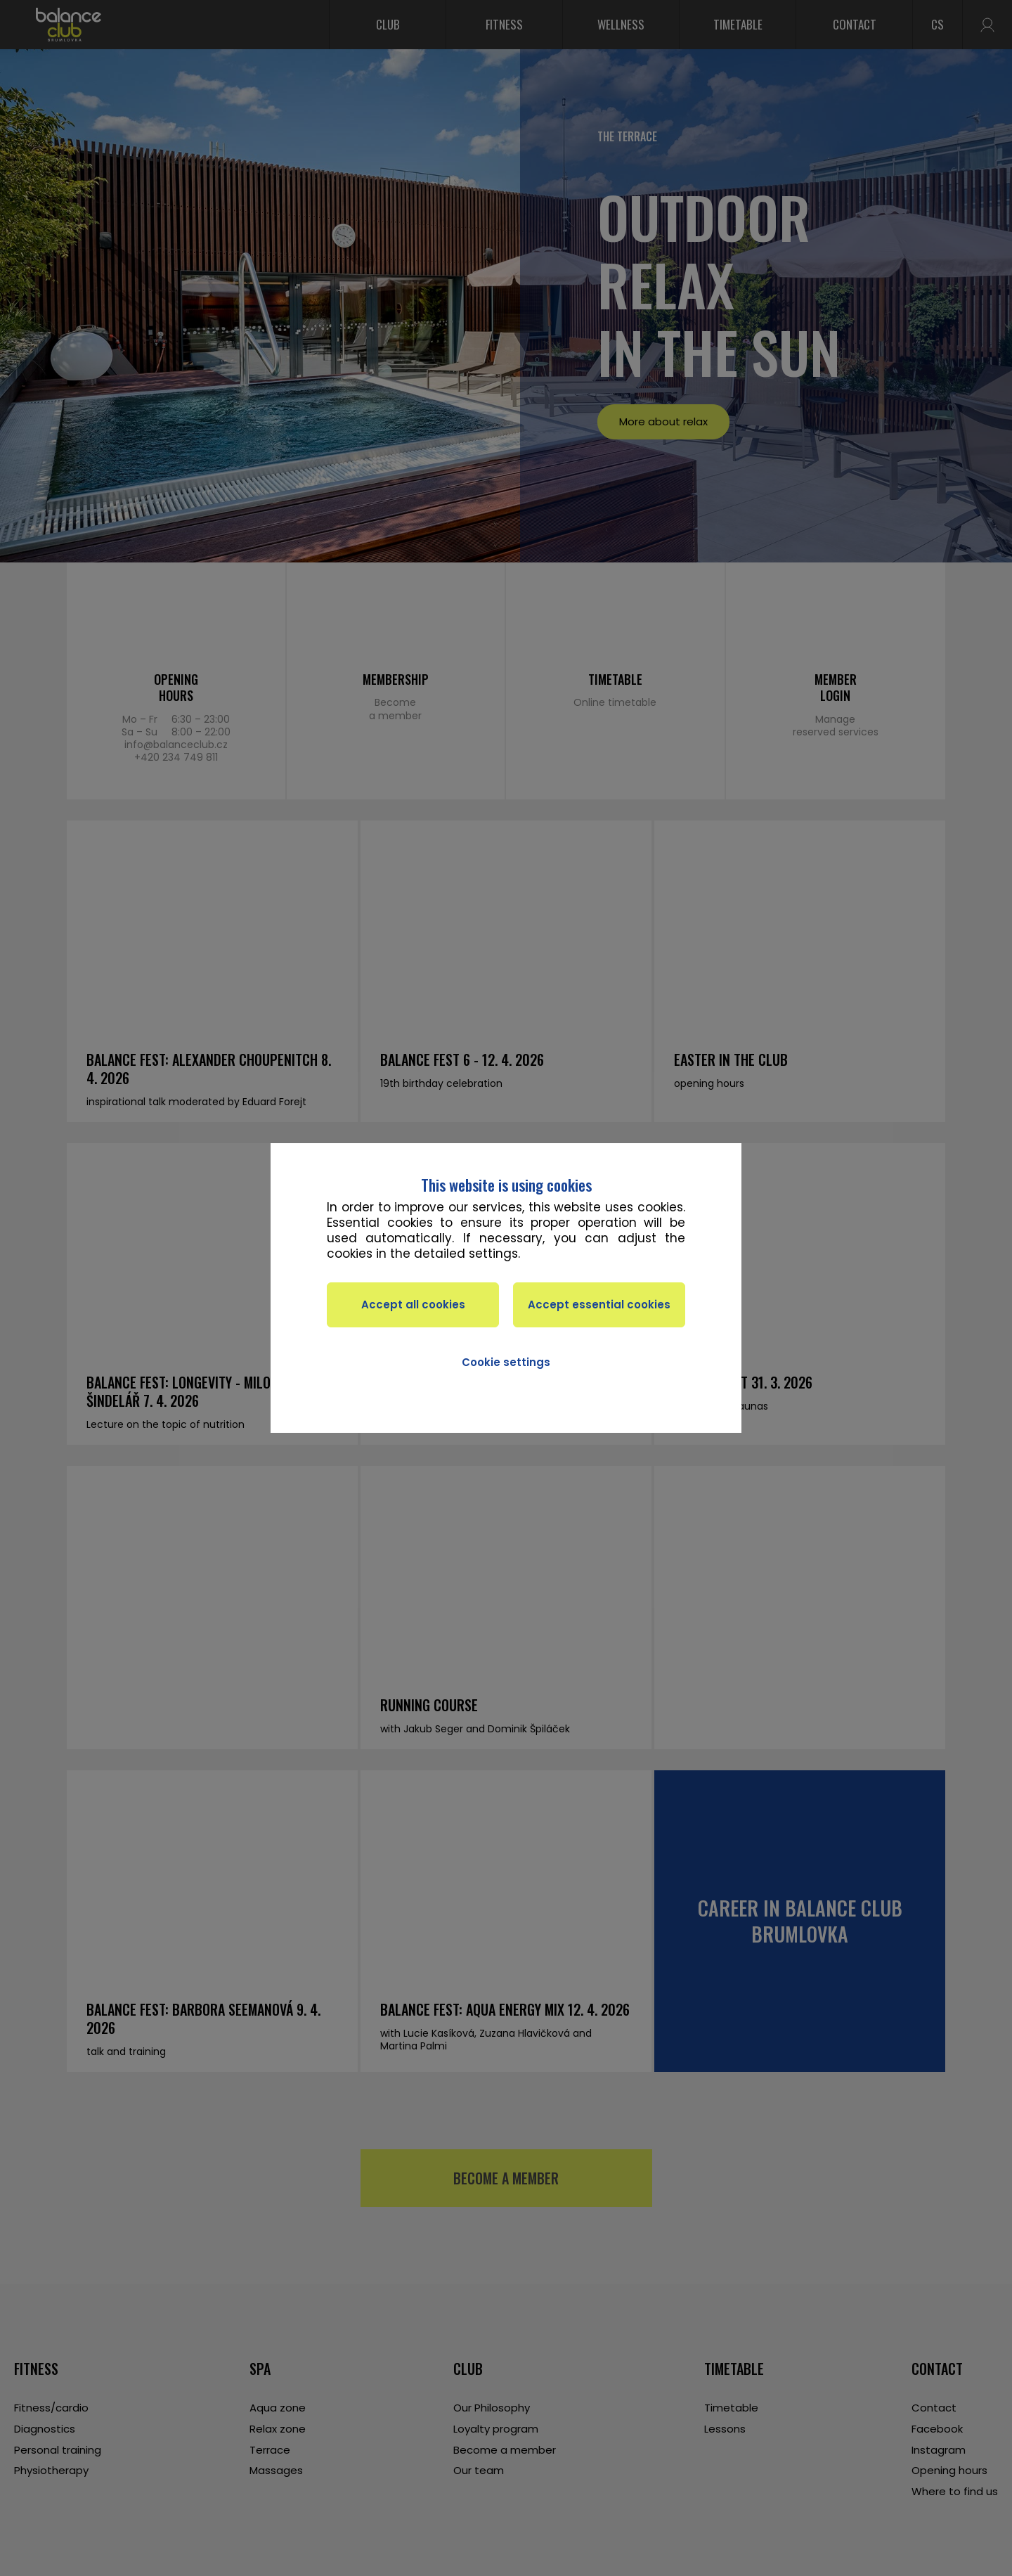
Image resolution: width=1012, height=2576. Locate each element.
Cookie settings (506, 1362)
